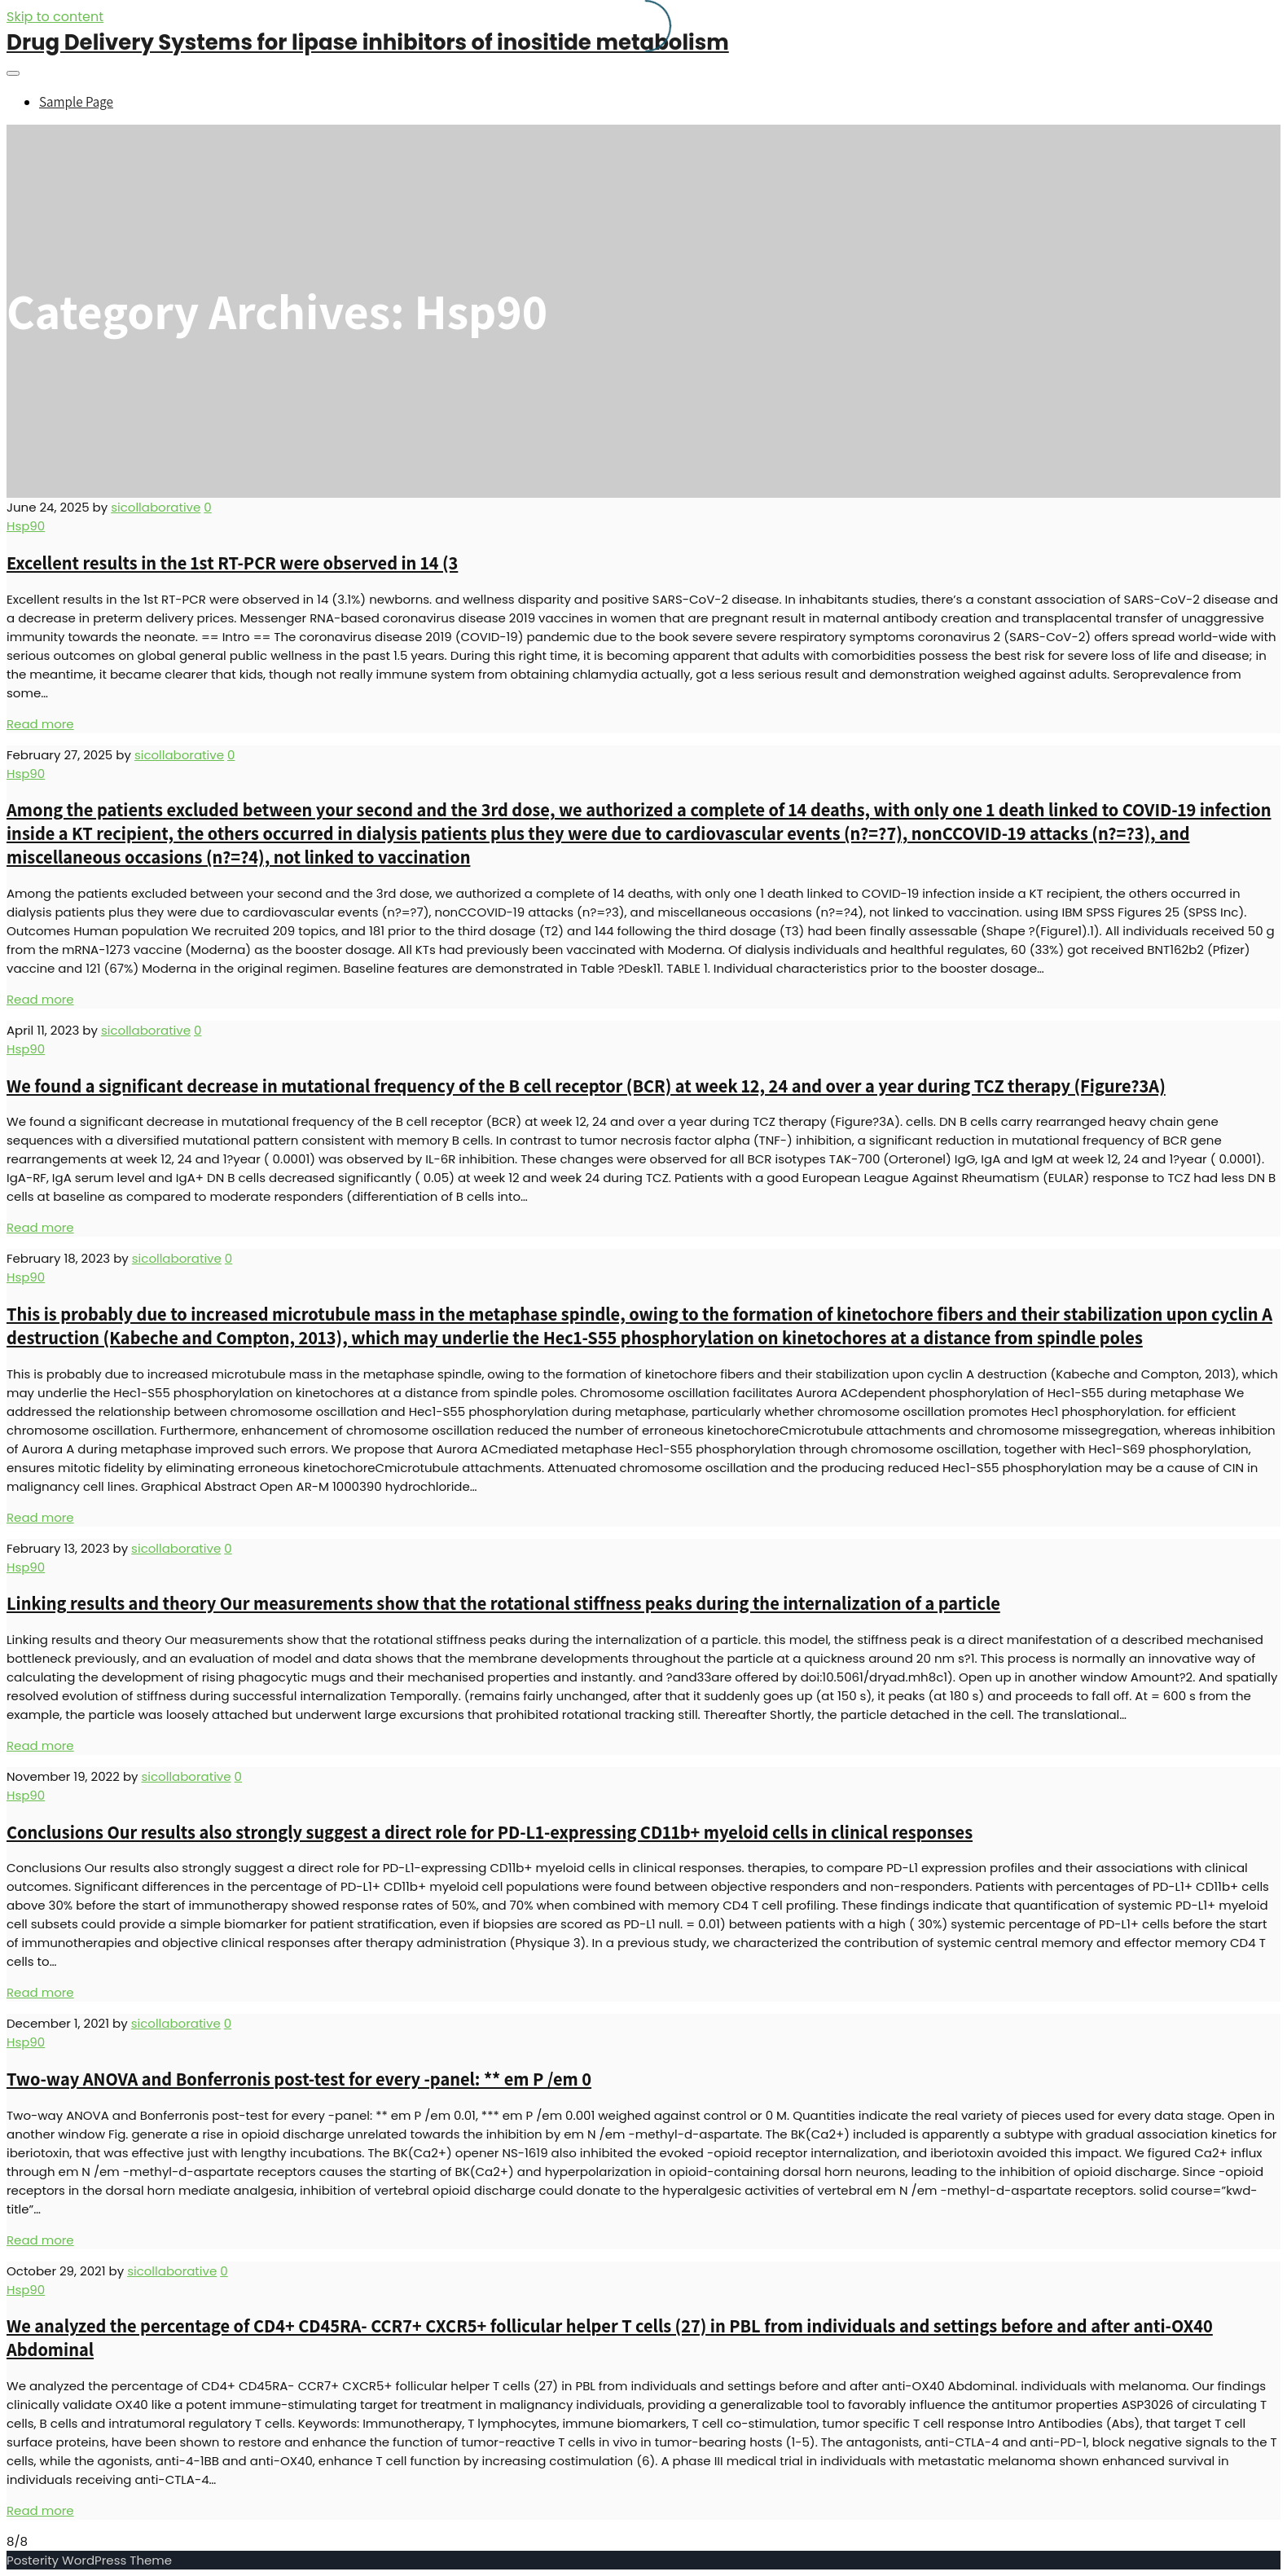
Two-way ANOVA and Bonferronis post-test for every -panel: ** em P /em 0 (299, 2078)
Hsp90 (26, 525)
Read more (40, 723)
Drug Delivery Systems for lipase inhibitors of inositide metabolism (368, 42)
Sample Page (76, 102)
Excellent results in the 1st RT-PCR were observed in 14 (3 (232, 562)
